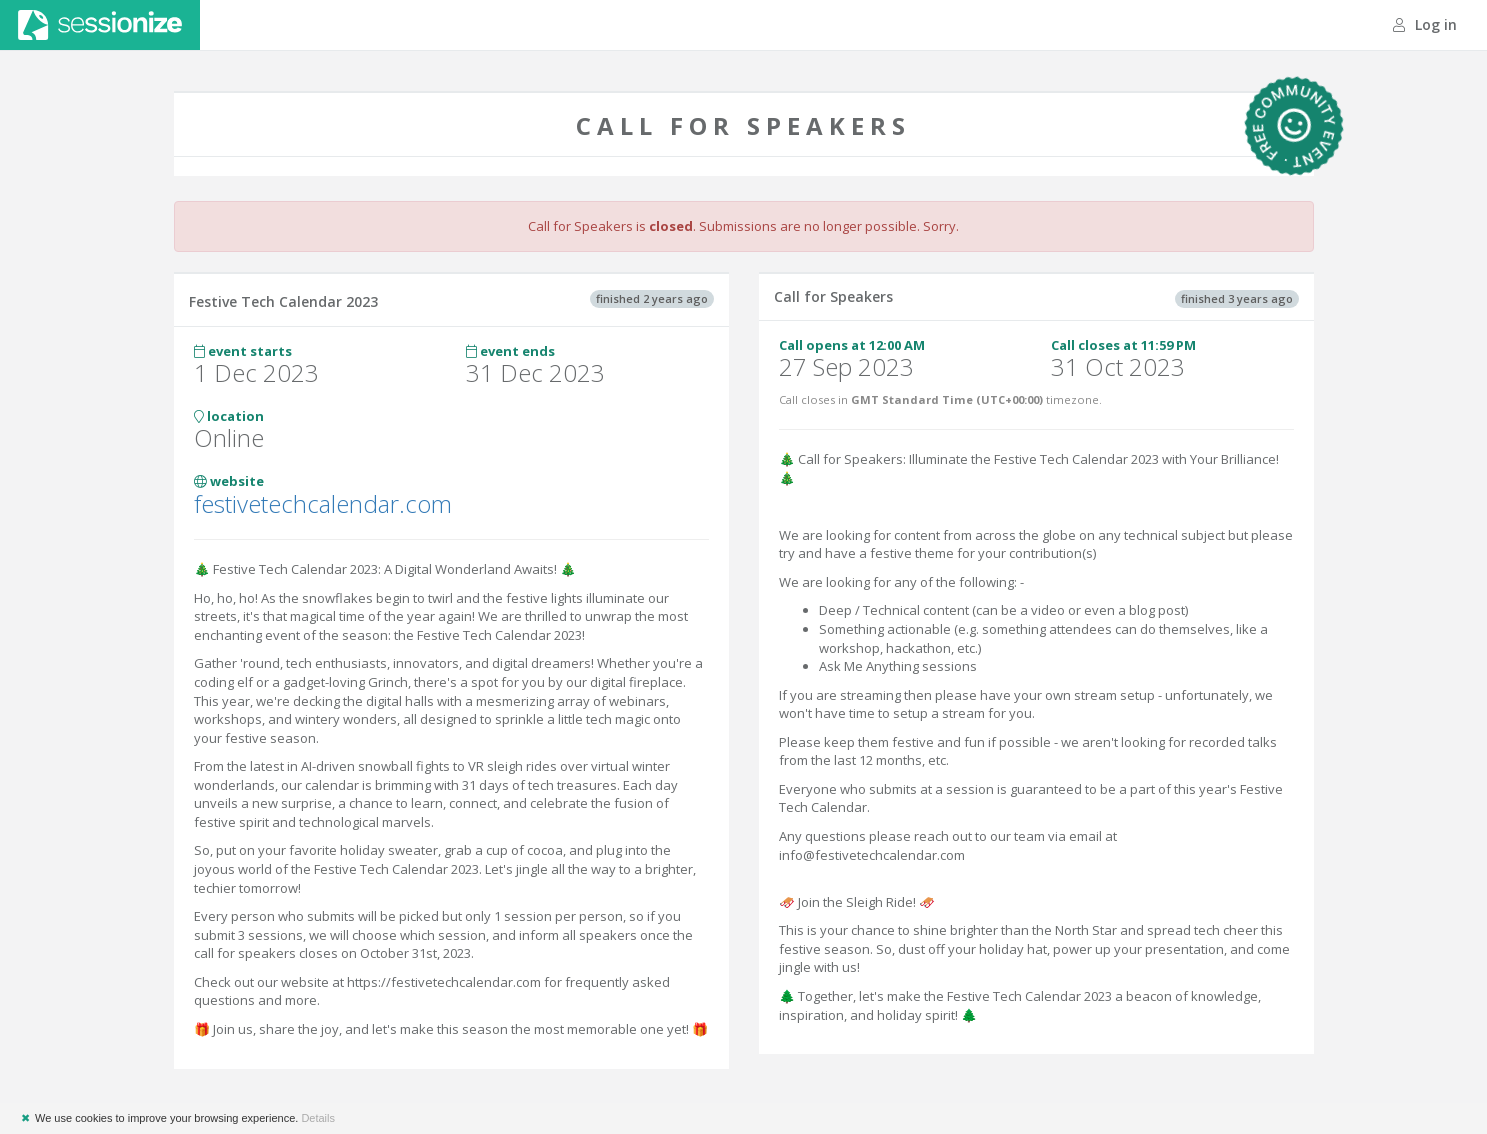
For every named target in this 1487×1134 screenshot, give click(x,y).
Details (318, 1118)
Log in (1425, 24)
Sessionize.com (100, 25)
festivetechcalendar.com (323, 503)
